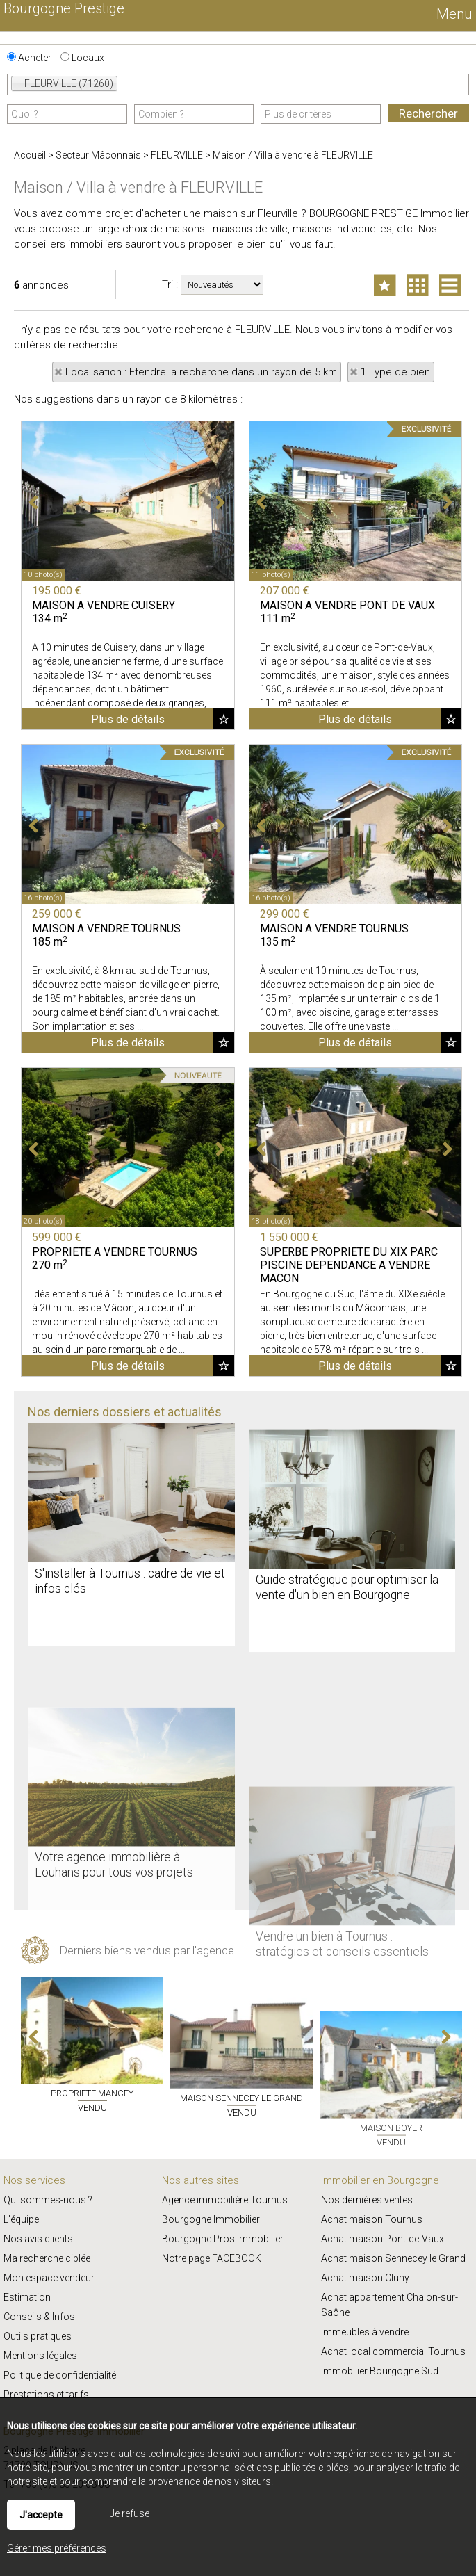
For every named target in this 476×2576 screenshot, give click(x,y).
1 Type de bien (395, 372)
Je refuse (129, 2513)
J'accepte (41, 2514)
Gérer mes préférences (56, 2548)
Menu (453, 14)
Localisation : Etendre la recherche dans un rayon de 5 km (201, 372)
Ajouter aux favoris (223, 943)
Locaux (82, 57)
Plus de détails (128, 943)
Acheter (29, 57)
